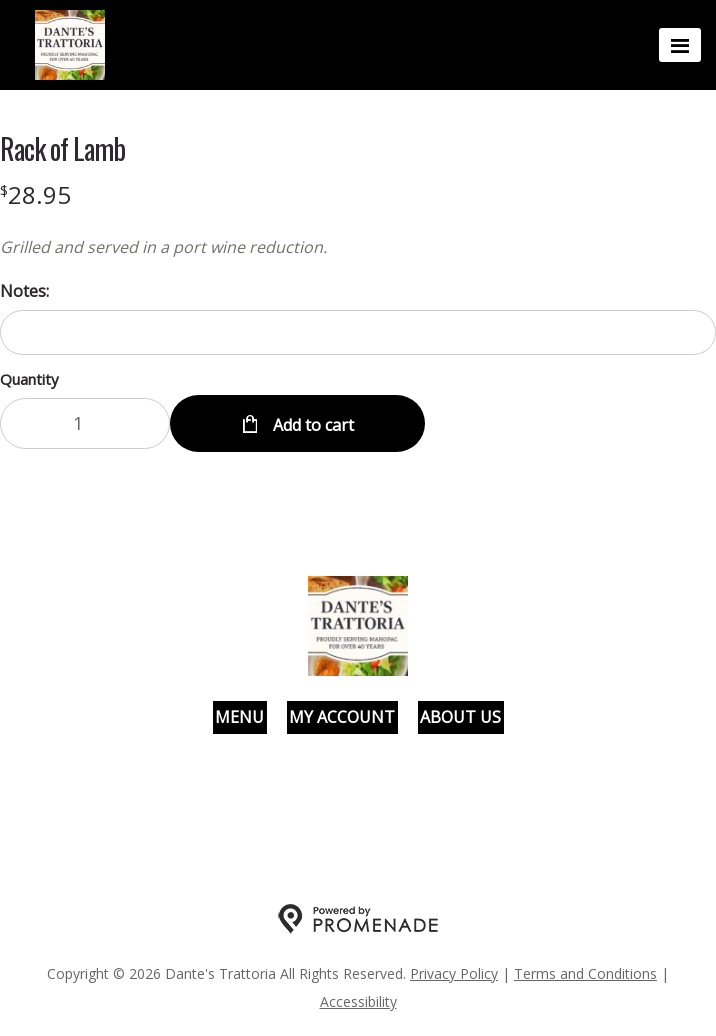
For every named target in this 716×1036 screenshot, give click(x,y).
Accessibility (358, 1001)
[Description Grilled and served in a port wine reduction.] (358, 247)
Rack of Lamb (62, 149)
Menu (239, 717)
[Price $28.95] (35, 194)
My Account (342, 717)
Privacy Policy (454, 973)
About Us (460, 717)
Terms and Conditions (585, 973)
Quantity (29, 379)
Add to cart (311, 425)
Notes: (24, 291)
